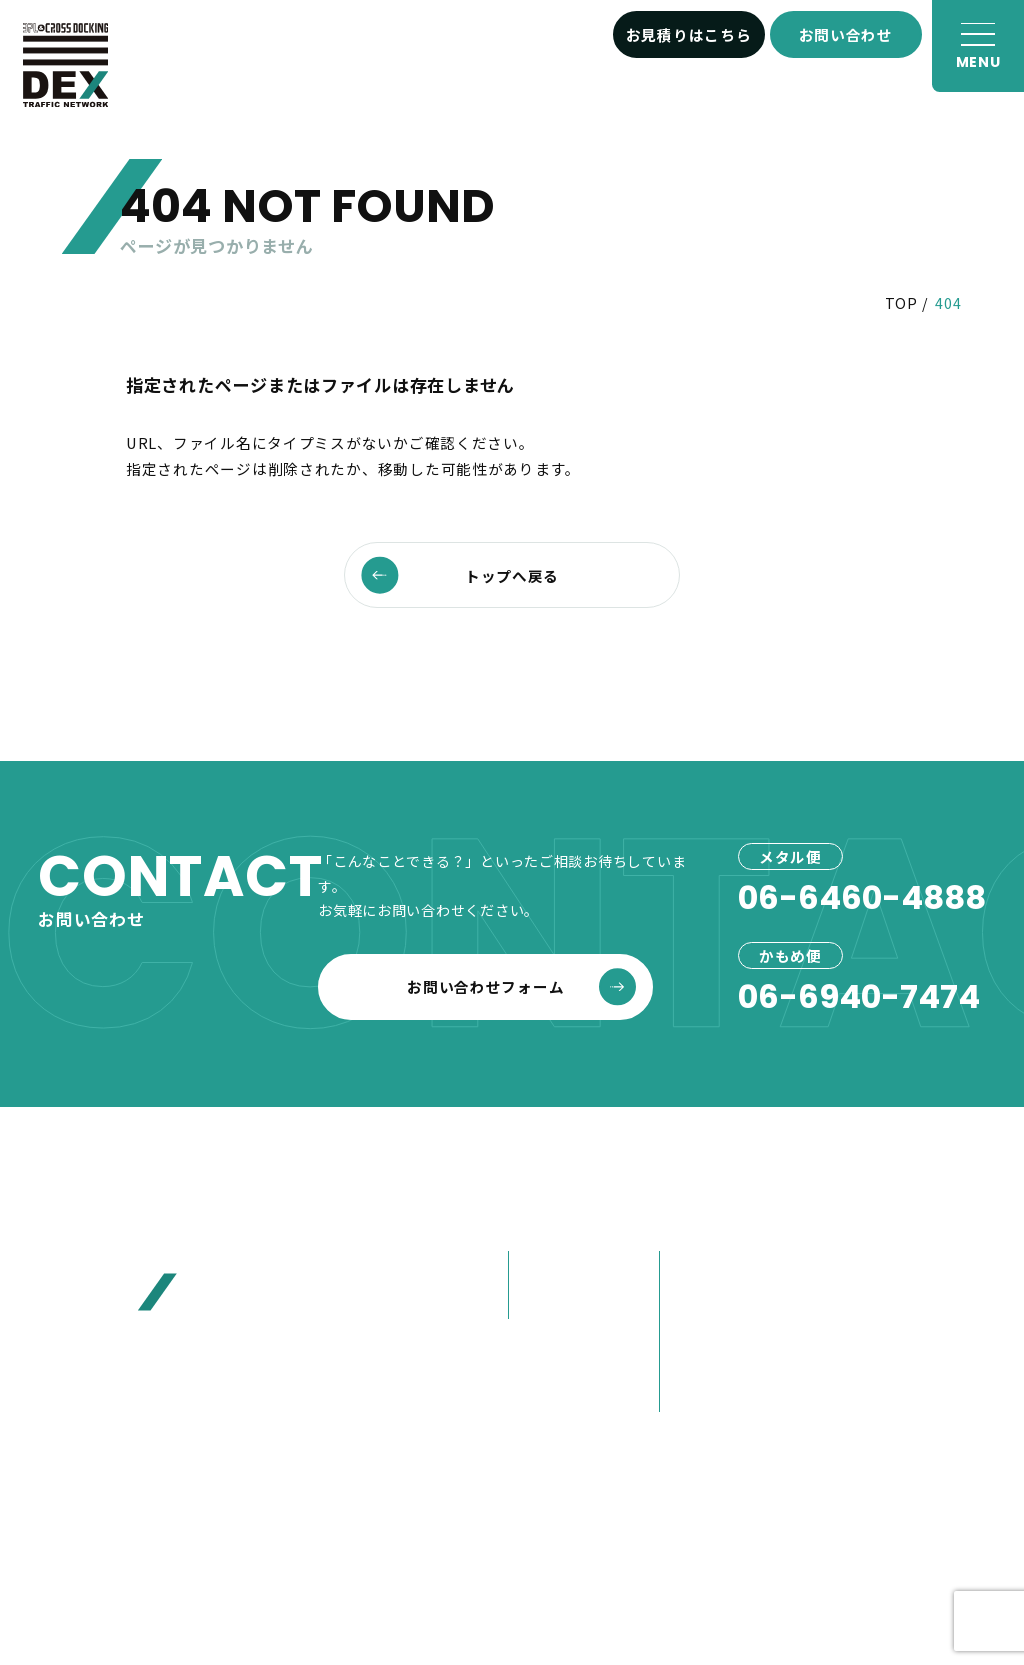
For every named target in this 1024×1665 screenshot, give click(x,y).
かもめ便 (548, 1301)
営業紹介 (699, 1394)
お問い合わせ (846, 34)
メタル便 (548, 1268)
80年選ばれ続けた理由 (732, 1314)
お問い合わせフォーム (521, 986)
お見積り (847, 1309)
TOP (901, 303)
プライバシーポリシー (586, 1542)
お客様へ (847, 1266)
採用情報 (847, 1393)
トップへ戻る (460, 575)
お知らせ (847, 1224)
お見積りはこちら (689, 34)
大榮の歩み (707, 1360)
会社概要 (699, 1268)
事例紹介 (545, 1352)
